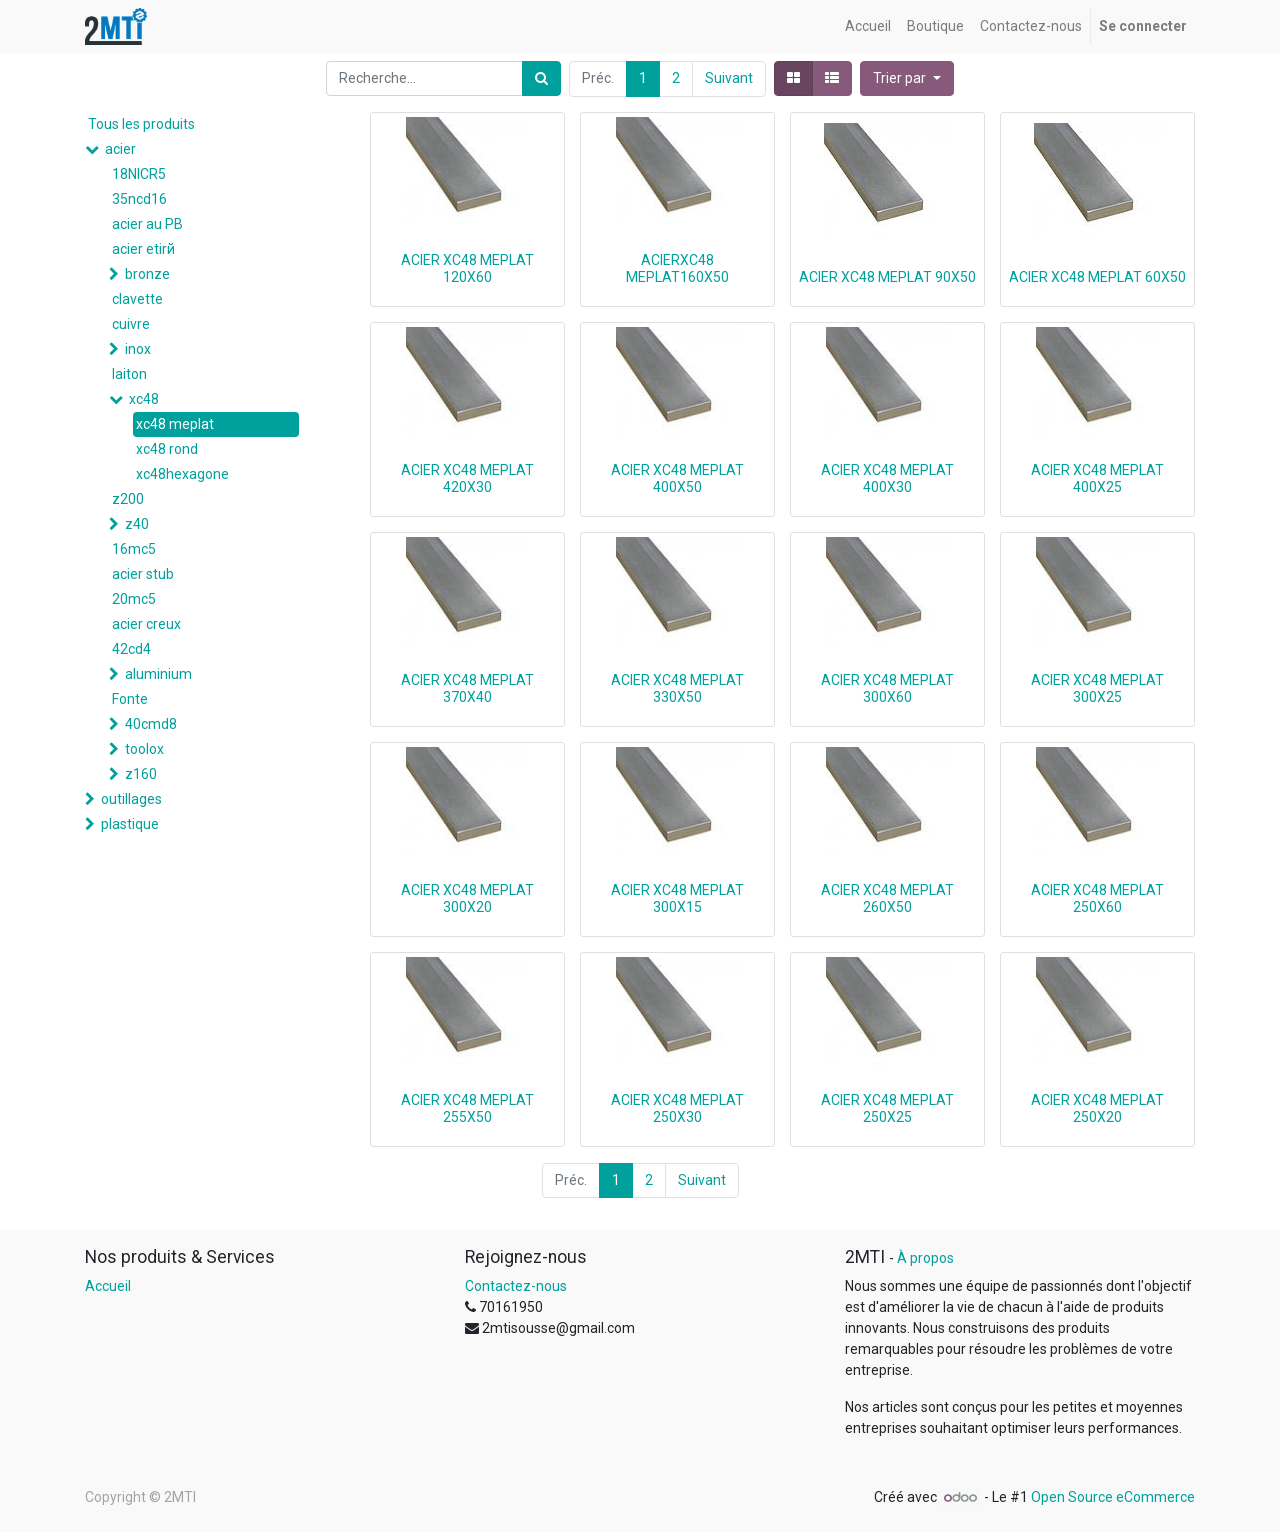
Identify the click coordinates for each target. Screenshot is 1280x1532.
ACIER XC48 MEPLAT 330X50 (677, 688)
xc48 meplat (175, 424)
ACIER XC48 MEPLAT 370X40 (467, 688)
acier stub (143, 574)
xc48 (144, 399)
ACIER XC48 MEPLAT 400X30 (887, 478)
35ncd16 (139, 199)
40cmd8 (151, 724)
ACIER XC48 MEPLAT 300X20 (467, 898)
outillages (131, 799)
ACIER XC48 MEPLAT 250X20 (1097, 1108)
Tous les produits (141, 124)
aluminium (158, 674)
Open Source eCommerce (1113, 1497)
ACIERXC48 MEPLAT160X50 (677, 268)
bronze (147, 274)
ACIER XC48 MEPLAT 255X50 (467, 1108)
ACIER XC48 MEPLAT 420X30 (467, 478)
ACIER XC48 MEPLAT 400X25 (1097, 478)
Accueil (108, 1286)
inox (138, 349)
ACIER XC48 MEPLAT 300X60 (887, 688)
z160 (141, 774)
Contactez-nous (516, 1286)
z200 (128, 499)
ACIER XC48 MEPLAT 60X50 (1097, 277)
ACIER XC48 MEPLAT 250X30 (677, 1108)
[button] (907, 78)
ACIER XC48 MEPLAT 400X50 (677, 478)
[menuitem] (868, 26)
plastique (130, 824)
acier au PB (147, 224)
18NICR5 (139, 174)
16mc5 (134, 549)
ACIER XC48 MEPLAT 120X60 (467, 268)
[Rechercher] (541, 78)
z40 (137, 524)
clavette (137, 299)
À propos (925, 1258)
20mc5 (134, 599)
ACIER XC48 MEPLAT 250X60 (1097, 898)
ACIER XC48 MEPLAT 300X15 (677, 898)
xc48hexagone (182, 474)
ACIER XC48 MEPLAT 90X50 (887, 277)
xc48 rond (167, 449)
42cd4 (131, 649)
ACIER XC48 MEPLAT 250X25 (887, 1108)
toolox (144, 749)
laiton (129, 374)
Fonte (130, 699)
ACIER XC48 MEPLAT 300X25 (1097, 688)
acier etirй (143, 249)
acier (120, 149)
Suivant (729, 78)
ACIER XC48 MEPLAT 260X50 (887, 898)
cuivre (131, 324)
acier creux (146, 624)
